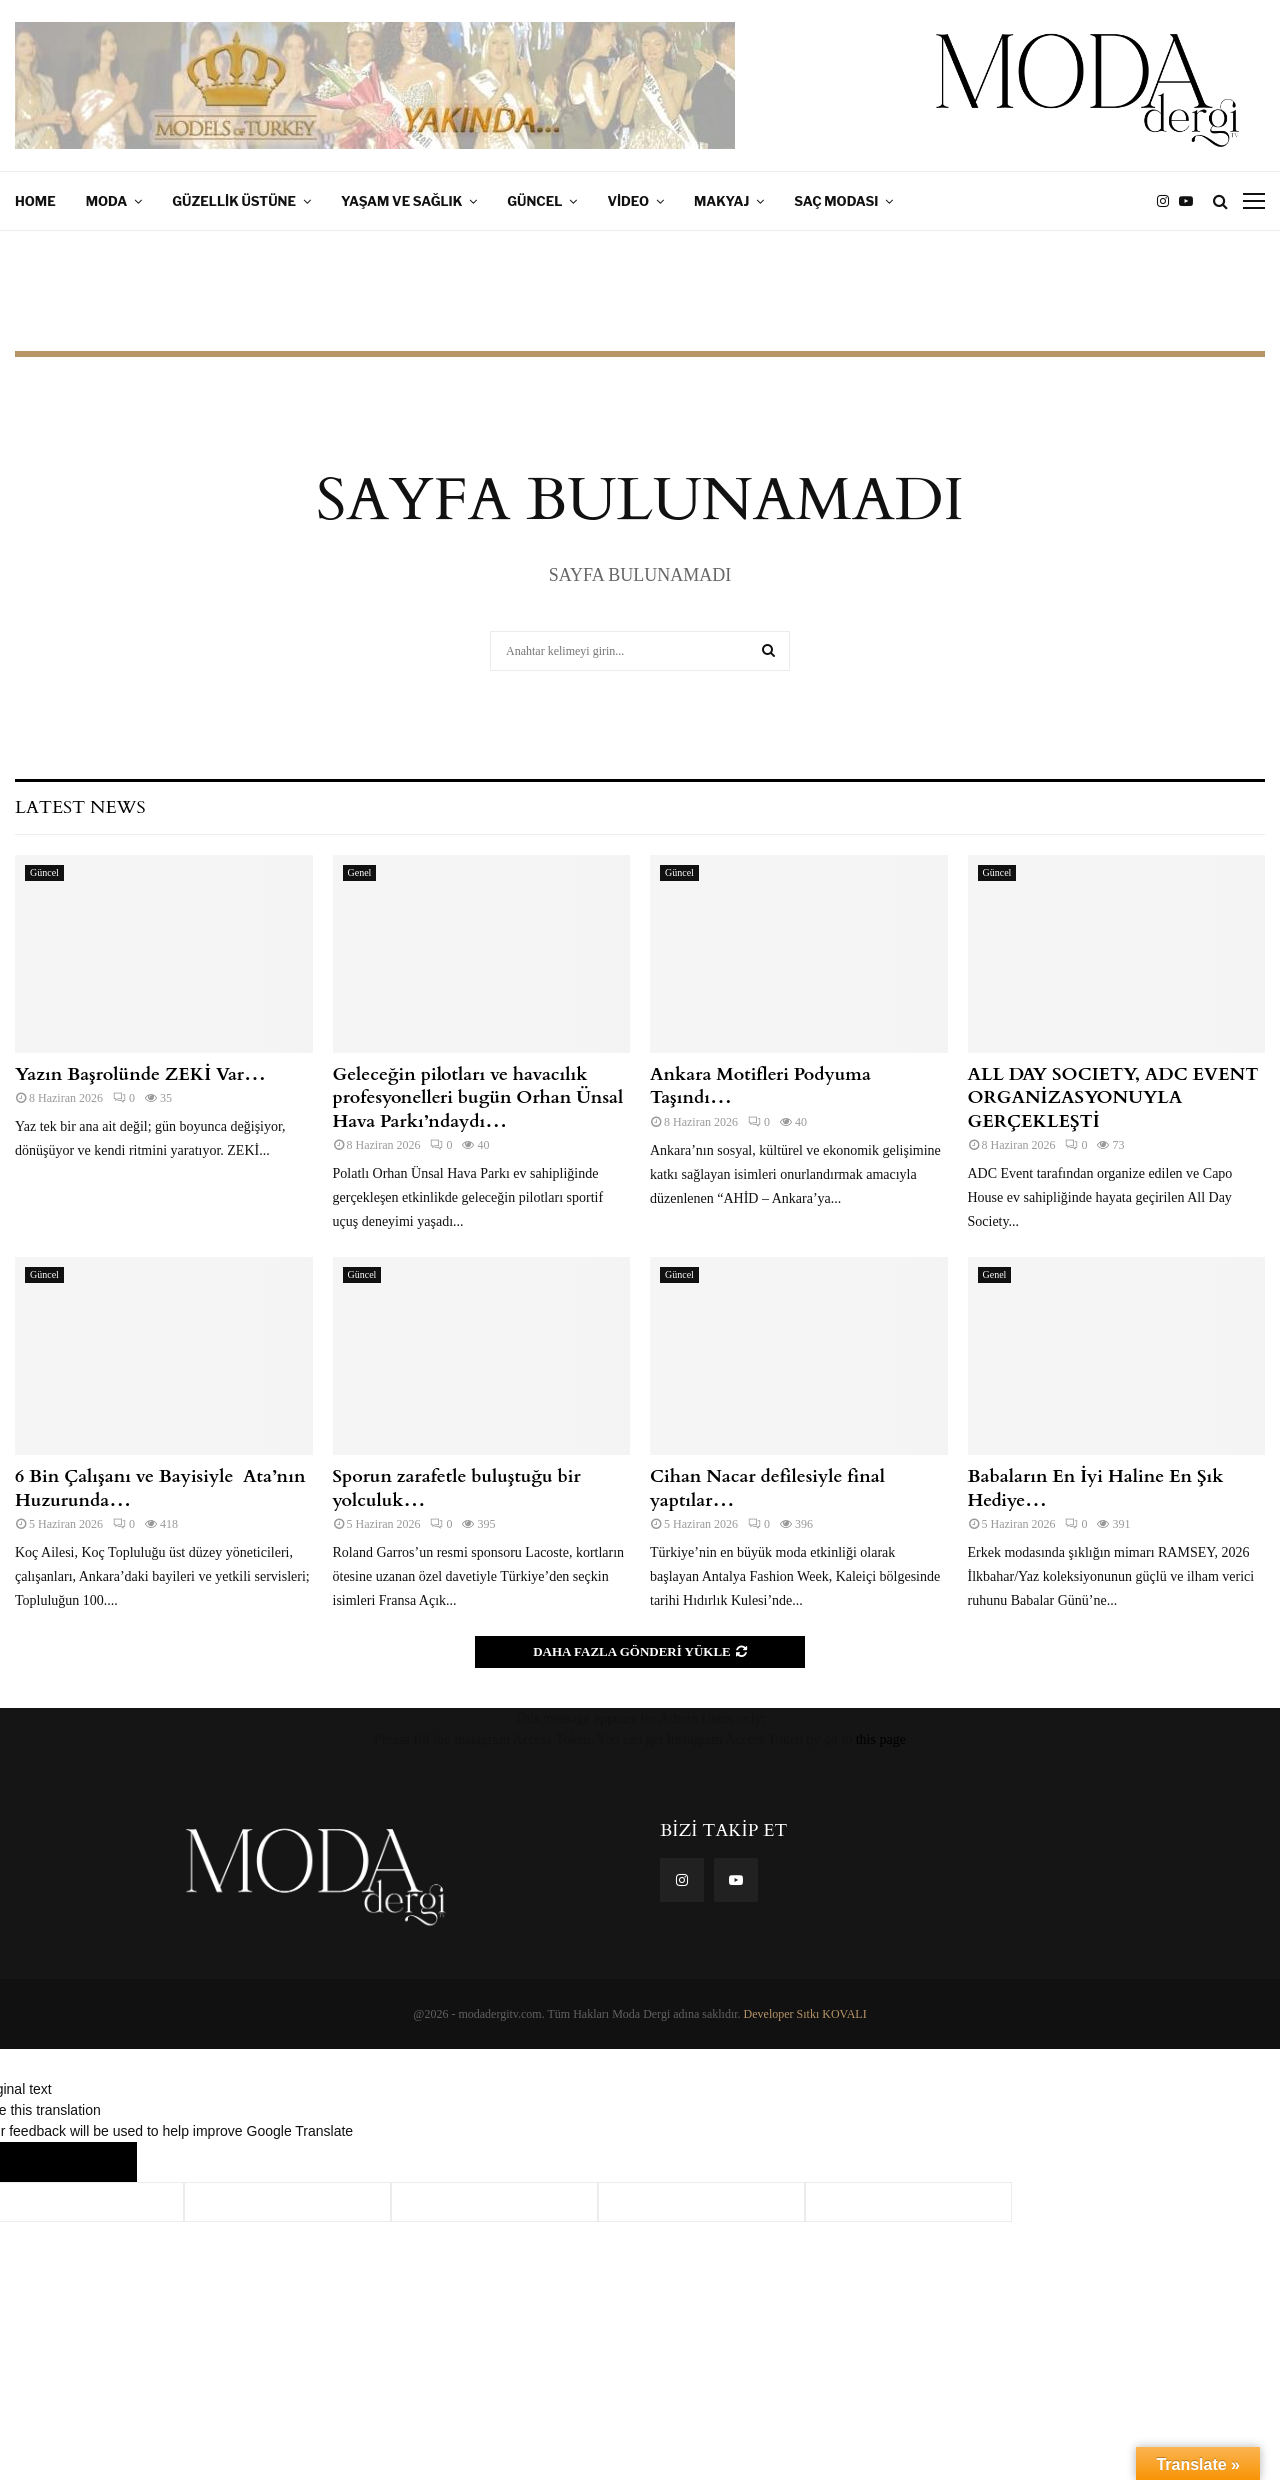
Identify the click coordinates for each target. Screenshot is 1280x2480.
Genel (360, 872)
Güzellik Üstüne (234, 201)
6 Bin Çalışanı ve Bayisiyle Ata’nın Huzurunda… (160, 1488)
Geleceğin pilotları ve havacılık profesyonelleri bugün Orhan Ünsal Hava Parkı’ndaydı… (478, 1098)
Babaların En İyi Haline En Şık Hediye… (1096, 1488)
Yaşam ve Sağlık (401, 201)
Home (35, 201)
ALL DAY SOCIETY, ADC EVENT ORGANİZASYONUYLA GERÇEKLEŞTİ (1113, 1098)
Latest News (80, 807)
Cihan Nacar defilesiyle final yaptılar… (767, 1488)
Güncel (534, 201)
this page (881, 1739)
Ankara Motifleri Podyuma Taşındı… (760, 1086)
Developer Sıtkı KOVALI (805, 2014)
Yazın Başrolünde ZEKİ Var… (140, 1074)
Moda (107, 201)
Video (628, 201)
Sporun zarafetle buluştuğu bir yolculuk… (457, 1488)
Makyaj (721, 201)
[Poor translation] (97, 2162)
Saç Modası (836, 201)
